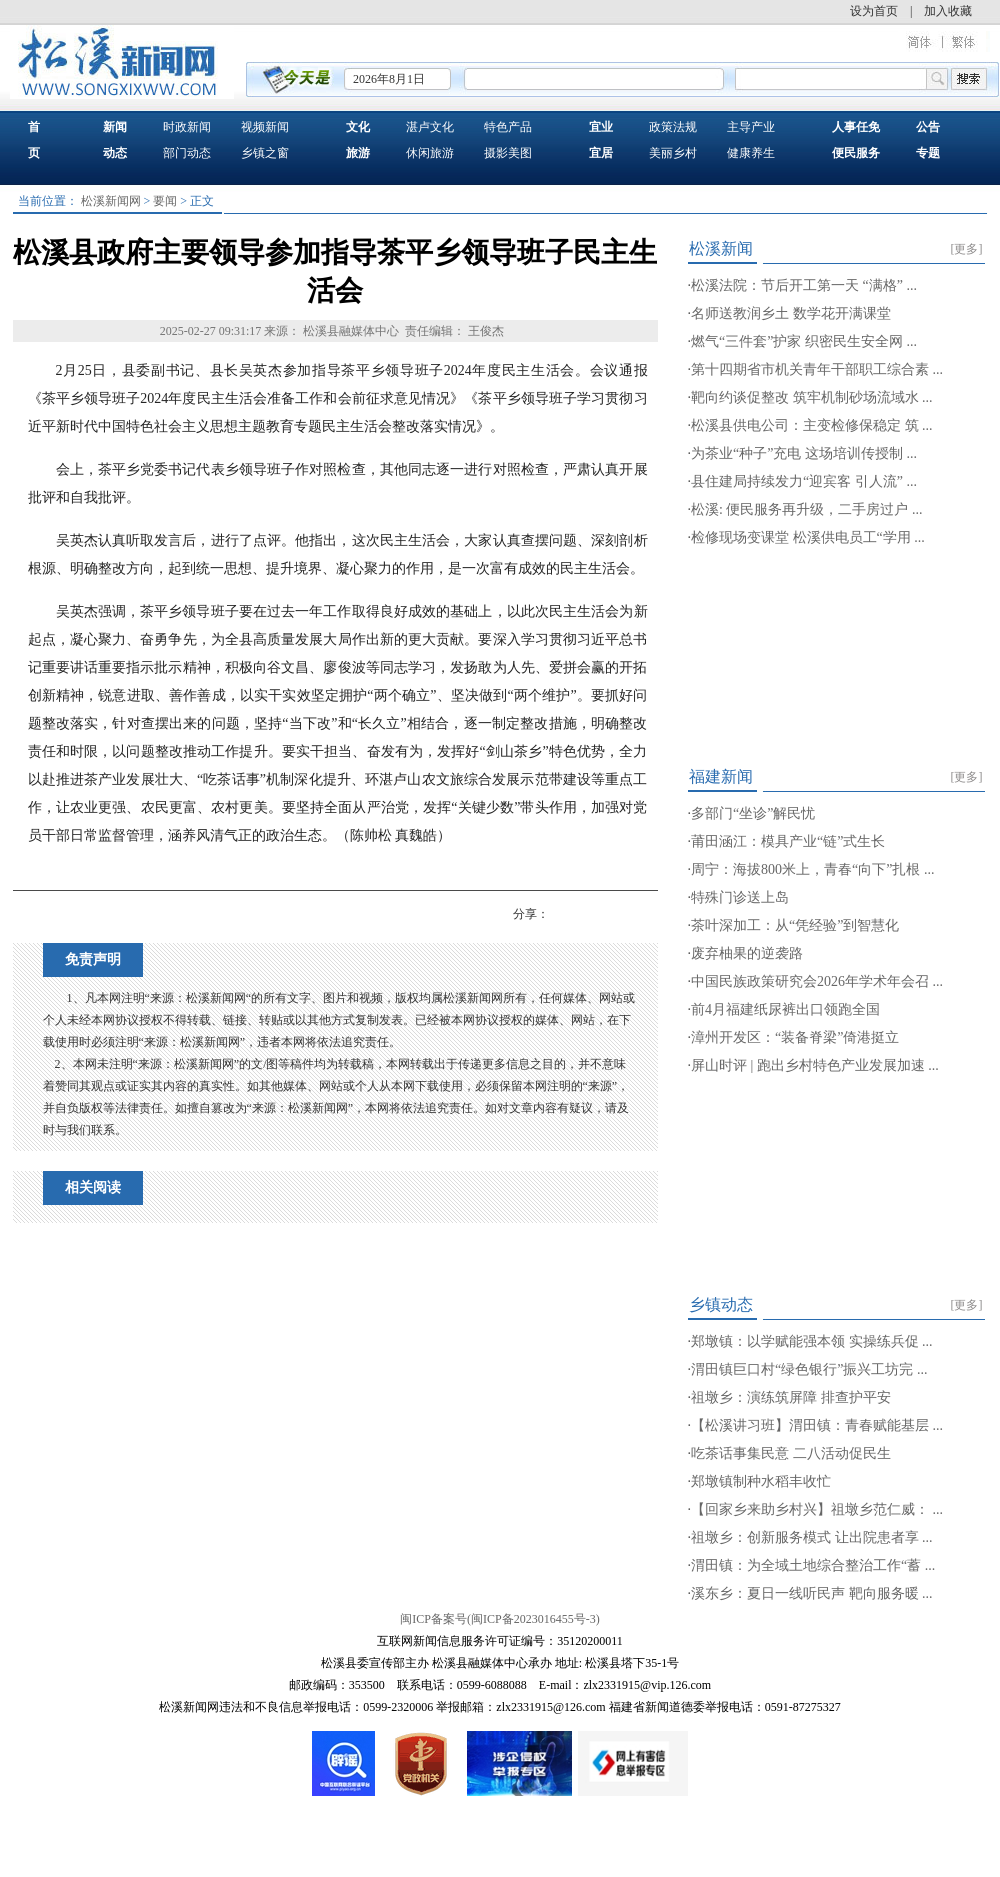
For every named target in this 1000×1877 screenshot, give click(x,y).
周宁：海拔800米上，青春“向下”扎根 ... (812, 869)
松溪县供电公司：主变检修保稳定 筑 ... (812, 425)
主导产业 (751, 127)
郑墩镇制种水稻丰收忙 (761, 1481)
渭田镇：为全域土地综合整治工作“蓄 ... (813, 1565)
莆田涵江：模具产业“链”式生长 (788, 841)
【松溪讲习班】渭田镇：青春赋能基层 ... (817, 1425)
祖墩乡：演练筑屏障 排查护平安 (791, 1397)
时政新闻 (187, 127)
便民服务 (856, 153)
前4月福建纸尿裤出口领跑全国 (785, 1009)
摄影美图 (508, 153)
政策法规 (673, 127)
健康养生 (751, 153)
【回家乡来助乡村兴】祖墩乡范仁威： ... (817, 1509)
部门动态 (187, 153)
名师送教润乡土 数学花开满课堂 (791, 313)
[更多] (967, 249)
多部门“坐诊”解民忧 (753, 813)
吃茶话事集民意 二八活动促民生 (791, 1453)
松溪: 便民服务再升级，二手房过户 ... (806, 509)
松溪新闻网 (111, 201)
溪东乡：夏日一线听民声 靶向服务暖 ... (812, 1593)
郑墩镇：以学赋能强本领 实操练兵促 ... (812, 1341)
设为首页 (874, 11)
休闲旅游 (430, 153)
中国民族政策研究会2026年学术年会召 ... (817, 981)
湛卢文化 (430, 127)
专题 (928, 153)
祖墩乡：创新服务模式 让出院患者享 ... (812, 1537)
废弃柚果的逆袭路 (747, 953)
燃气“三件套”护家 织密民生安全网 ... (804, 341)
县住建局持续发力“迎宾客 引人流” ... (804, 481)
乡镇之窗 (265, 153)
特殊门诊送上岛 (740, 897)
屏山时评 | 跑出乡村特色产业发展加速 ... (815, 1065)
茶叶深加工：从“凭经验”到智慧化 (795, 925)
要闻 (165, 201)
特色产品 (508, 127)
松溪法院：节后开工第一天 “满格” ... (804, 285)
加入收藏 (948, 11)
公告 (928, 127)
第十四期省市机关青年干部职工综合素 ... (817, 369)
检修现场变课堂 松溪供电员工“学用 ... (808, 537)
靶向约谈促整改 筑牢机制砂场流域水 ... (812, 397)
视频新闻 (265, 127)
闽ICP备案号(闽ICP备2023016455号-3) (499, 1619)
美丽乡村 (673, 153)
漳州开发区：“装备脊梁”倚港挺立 (795, 1037)
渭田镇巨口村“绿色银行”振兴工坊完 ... (809, 1369)
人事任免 (856, 127)
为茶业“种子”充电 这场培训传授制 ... (804, 453)
